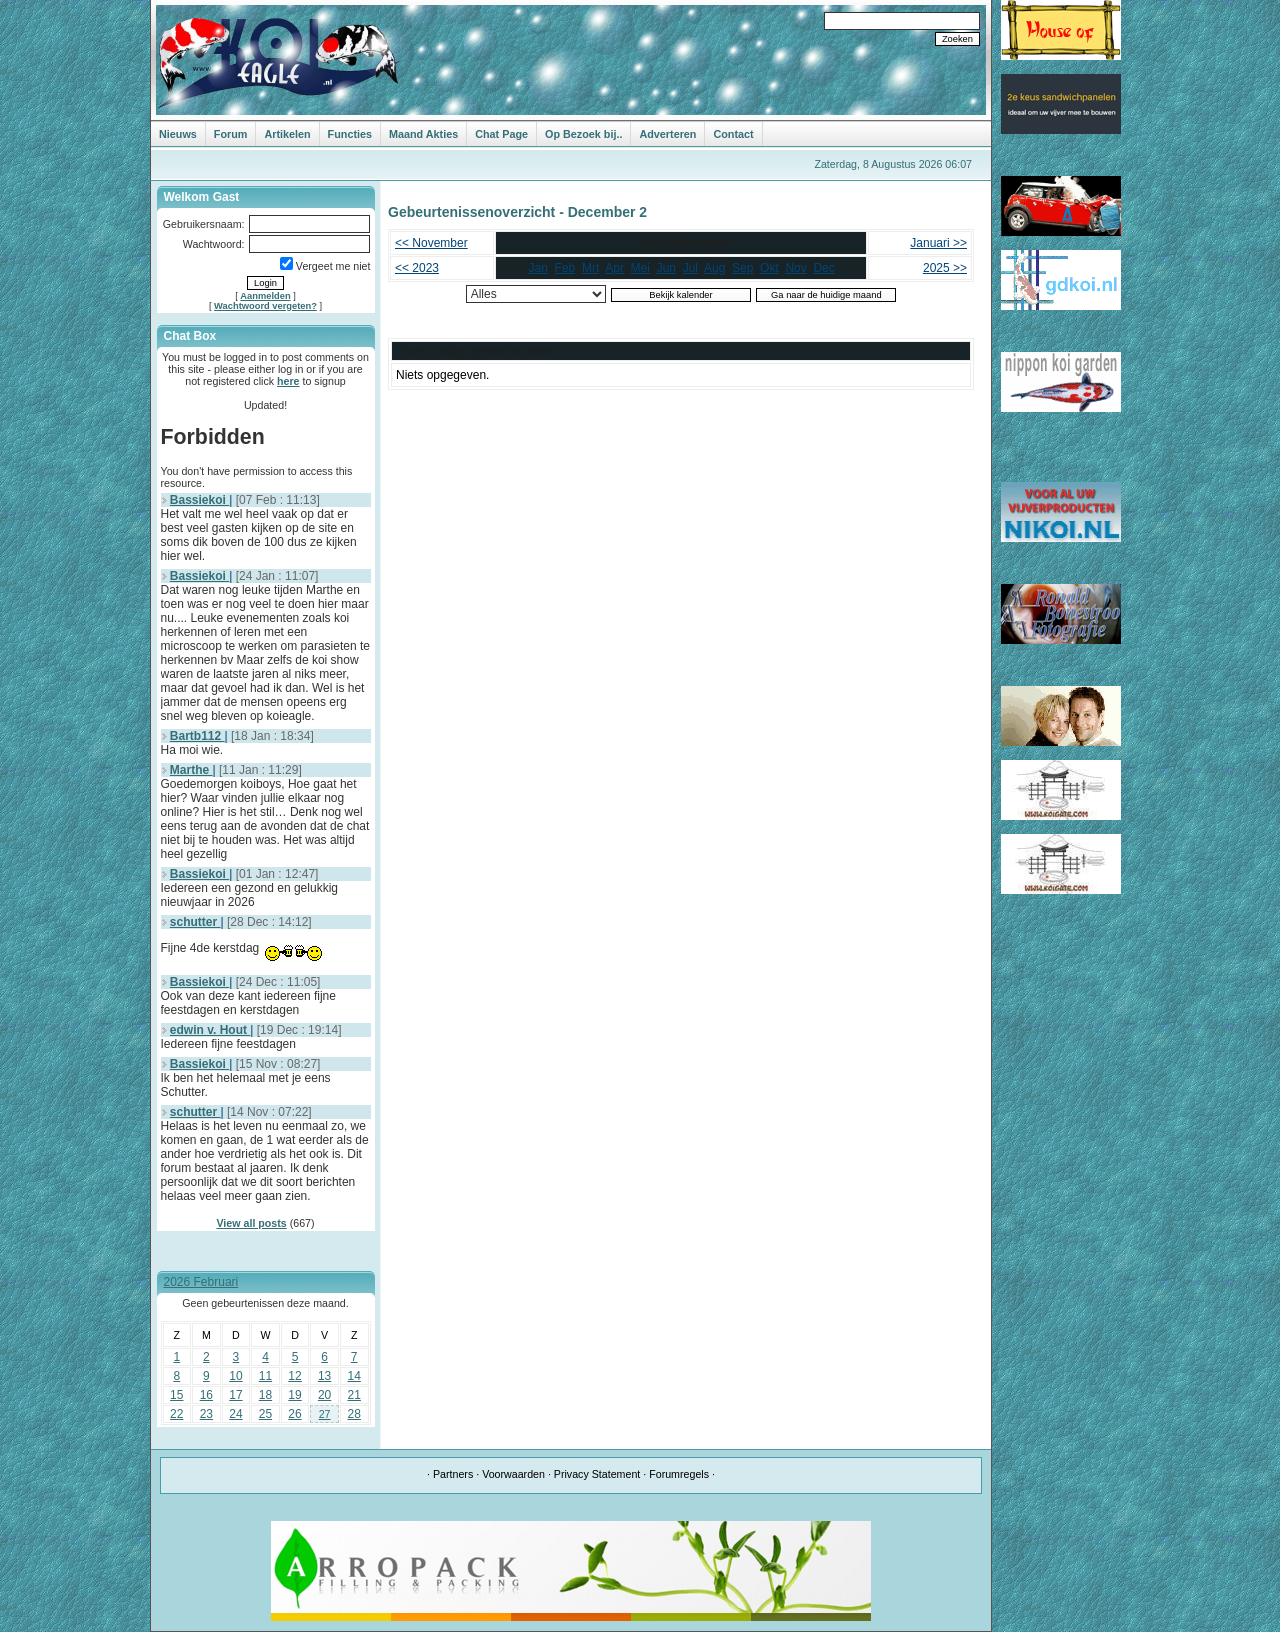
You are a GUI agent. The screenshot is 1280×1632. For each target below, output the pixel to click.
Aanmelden (265, 296)
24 (235, 1414)
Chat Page (501, 134)
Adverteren (667, 134)
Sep (742, 268)
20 (324, 1395)
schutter (195, 922)
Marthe (191, 770)
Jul (690, 268)
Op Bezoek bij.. (583, 134)
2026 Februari (201, 1282)
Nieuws (178, 134)
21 (354, 1395)
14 (354, 1376)
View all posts (251, 1223)
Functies (350, 134)
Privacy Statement (597, 1474)
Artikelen (287, 134)
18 (265, 1395)
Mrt (590, 268)
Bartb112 (197, 736)
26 (294, 1414)
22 (176, 1414)
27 (325, 1414)
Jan (538, 268)
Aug (714, 268)
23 (206, 1414)
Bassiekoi (199, 500)
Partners (453, 1474)
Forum (231, 134)
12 (294, 1376)
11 (265, 1376)
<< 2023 (417, 268)
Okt (769, 268)
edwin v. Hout (210, 1030)
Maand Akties (423, 134)
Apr (614, 268)
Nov (795, 268)
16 (206, 1395)
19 (294, 1395)
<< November (431, 243)
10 (235, 1376)
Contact (733, 134)
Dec (823, 268)
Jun (666, 268)
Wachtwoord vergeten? (265, 306)
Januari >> (938, 243)
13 (324, 1376)
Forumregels (679, 1474)
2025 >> (945, 268)
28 (354, 1414)
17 (235, 1395)
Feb (565, 268)
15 (176, 1395)
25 (265, 1414)
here (288, 381)
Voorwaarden (513, 1474)
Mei (640, 268)
